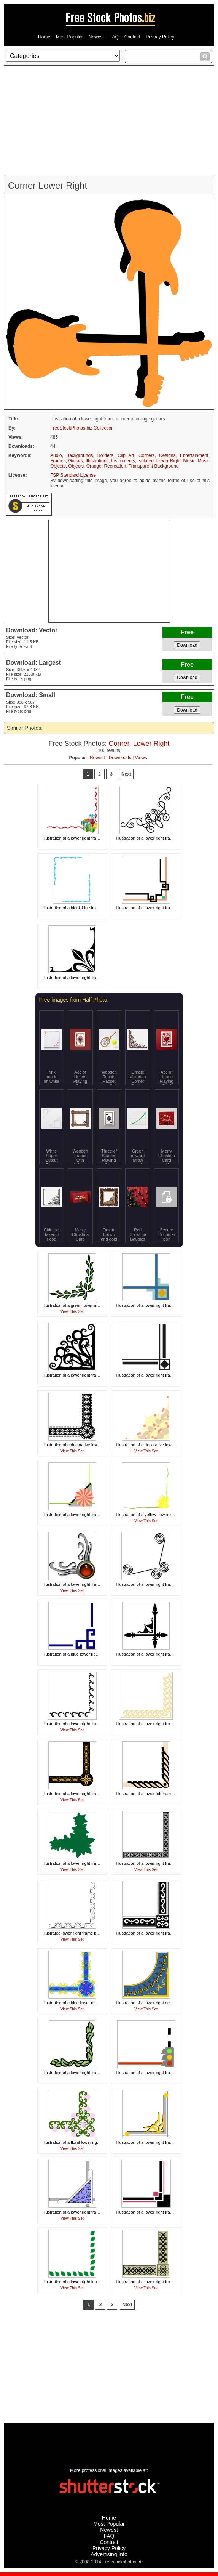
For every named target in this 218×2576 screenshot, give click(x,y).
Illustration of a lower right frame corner (152, 838)
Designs (167, 455)
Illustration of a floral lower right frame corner (84, 2142)
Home (44, 37)
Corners (146, 455)
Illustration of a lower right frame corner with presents (92, 838)
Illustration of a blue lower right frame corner (83, 1654)
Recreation (115, 466)
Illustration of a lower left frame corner (151, 1793)
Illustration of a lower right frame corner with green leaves (96, 2072)
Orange (94, 466)
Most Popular (69, 37)
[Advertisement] (109, 120)
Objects (76, 466)
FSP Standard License (73, 475)
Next (126, 774)
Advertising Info (109, 2554)
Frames (58, 460)
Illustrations (97, 460)
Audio (56, 455)
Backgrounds (79, 455)
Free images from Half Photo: (74, 1000)
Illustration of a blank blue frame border (79, 908)
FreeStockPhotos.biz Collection (82, 428)
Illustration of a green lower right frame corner (85, 1305)
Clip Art (126, 455)
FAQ (114, 37)
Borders (105, 455)
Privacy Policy (160, 37)
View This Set (72, 1312)
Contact (132, 37)
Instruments (123, 460)
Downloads (120, 757)
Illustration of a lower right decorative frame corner (163, 2003)
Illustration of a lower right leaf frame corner (83, 2281)
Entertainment (194, 455)
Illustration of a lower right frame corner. (153, 1654)
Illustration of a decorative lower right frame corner (89, 1445)
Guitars (75, 460)
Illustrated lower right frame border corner (81, 1933)
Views (141, 757)
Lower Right (168, 460)
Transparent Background (154, 466)
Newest (96, 37)
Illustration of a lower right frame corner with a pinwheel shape (100, 1514)
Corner (118, 743)
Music (189, 460)
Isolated (146, 460)
